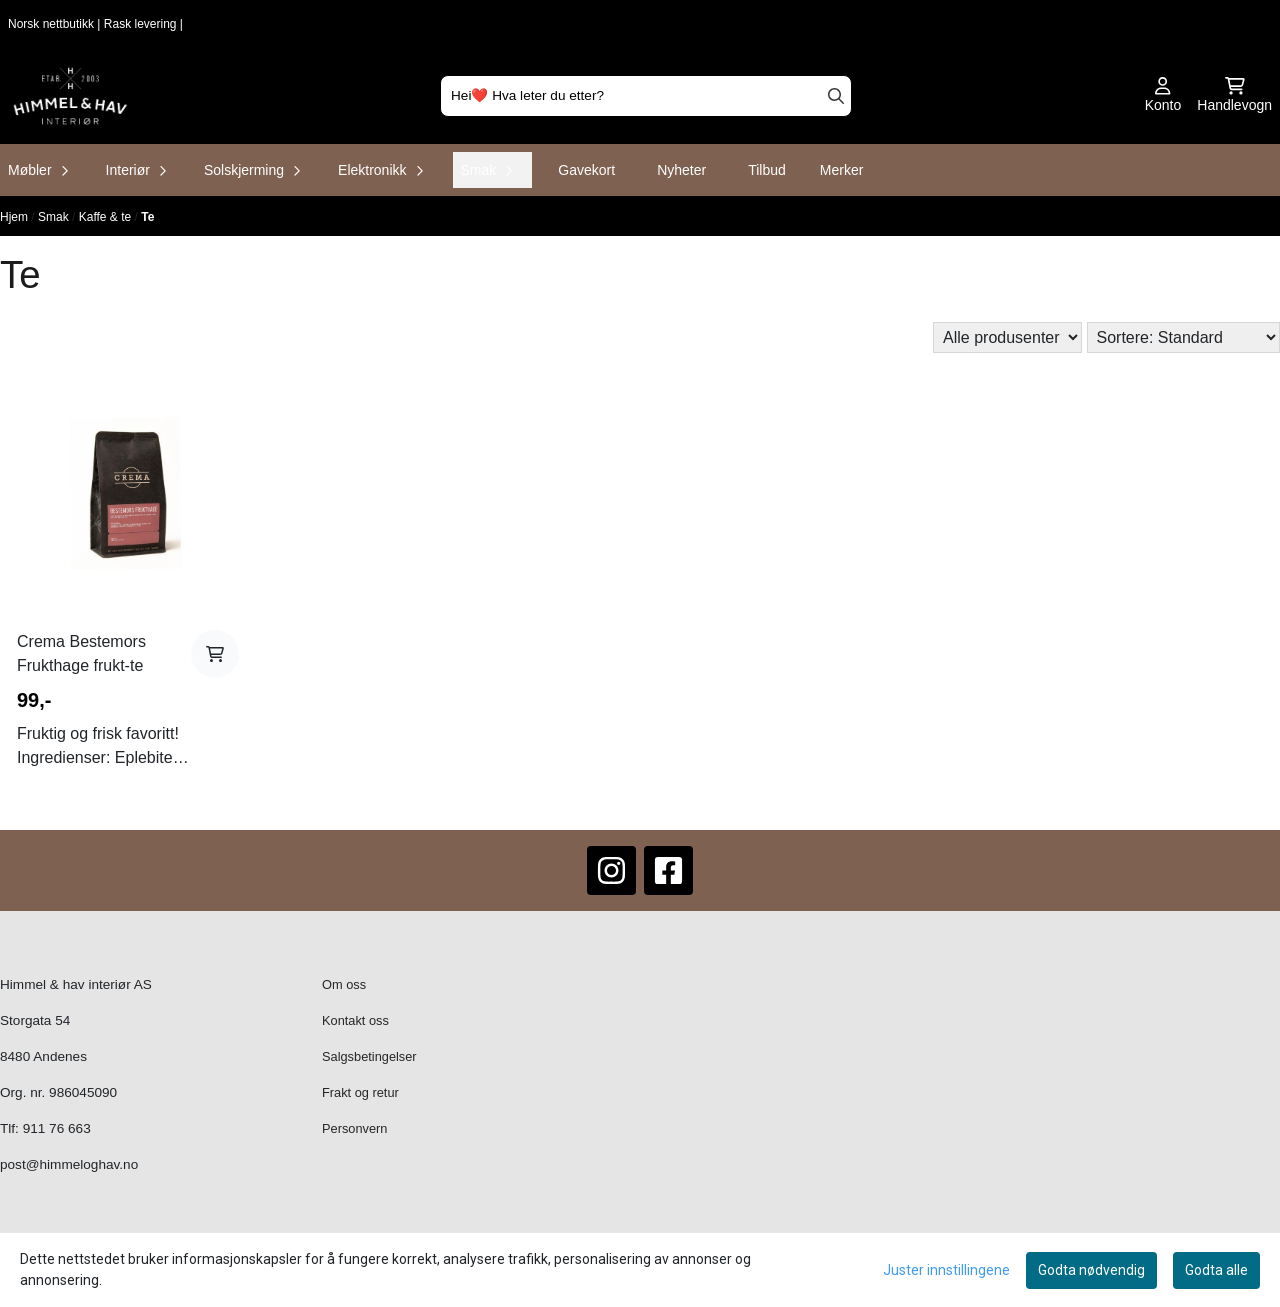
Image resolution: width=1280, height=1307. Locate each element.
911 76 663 (57, 1128)
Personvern (354, 1128)
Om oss (344, 984)
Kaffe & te (107, 217)
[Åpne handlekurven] (1234, 96)
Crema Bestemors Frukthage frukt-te (81, 653)
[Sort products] (1183, 337)
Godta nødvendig (1091, 1270)
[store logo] (70, 96)
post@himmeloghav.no (69, 1164)
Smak (55, 217)
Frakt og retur (360, 1092)
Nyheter (681, 170)
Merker (842, 170)
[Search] (836, 96)
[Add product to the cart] (215, 654)
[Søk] (646, 96)
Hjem (15, 217)
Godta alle (1216, 1270)
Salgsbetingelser (369, 1056)
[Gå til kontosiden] (1163, 96)
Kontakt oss (355, 1020)
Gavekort (586, 170)
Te (147, 217)
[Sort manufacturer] (1007, 337)
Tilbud (767, 170)
